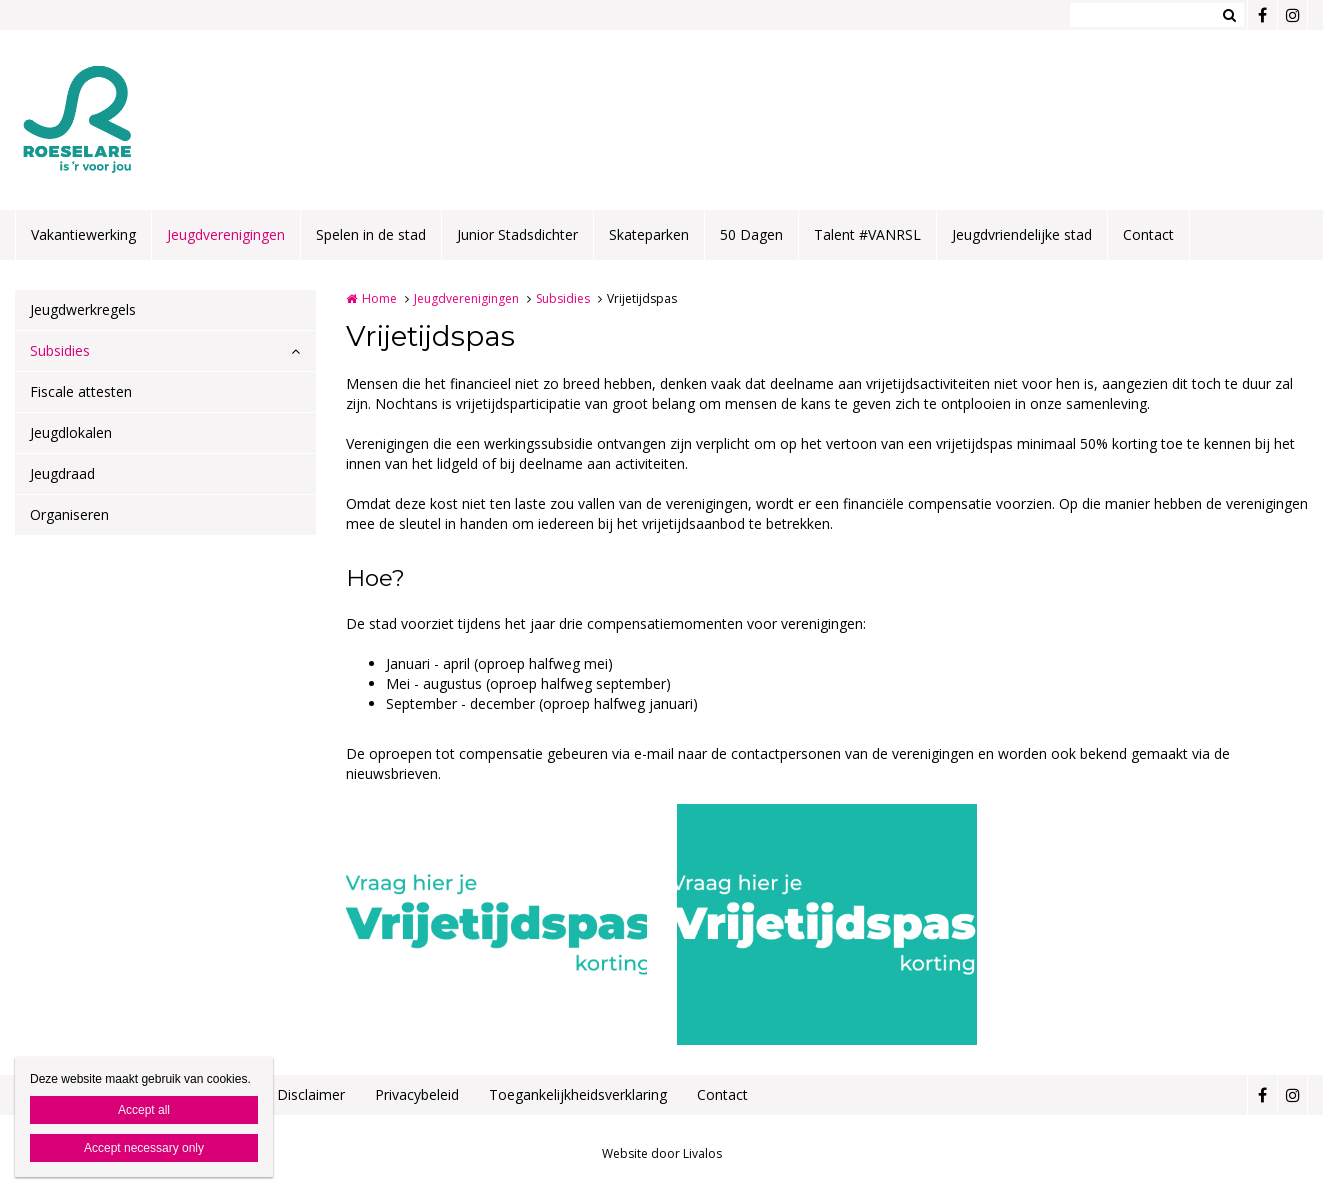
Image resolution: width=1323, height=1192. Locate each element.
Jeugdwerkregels (83, 309)
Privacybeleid (417, 1094)
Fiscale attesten (81, 391)
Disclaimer (311, 1094)
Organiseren (69, 514)
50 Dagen (751, 234)
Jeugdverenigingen (226, 234)
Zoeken (1229, 15)
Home (379, 298)
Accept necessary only (144, 1148)
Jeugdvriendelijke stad (1022, 234)
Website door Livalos (662, 1153)
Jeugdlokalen (71, 432)
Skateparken (649, 234)
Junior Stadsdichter (517, 234)
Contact (1148, 234)
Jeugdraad (62, 473)
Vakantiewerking (83, 234)
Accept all (144, 1110)
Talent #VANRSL (867, 234)
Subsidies (60, 350)
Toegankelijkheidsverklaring (578, 1094)
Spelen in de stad (371, 234)
